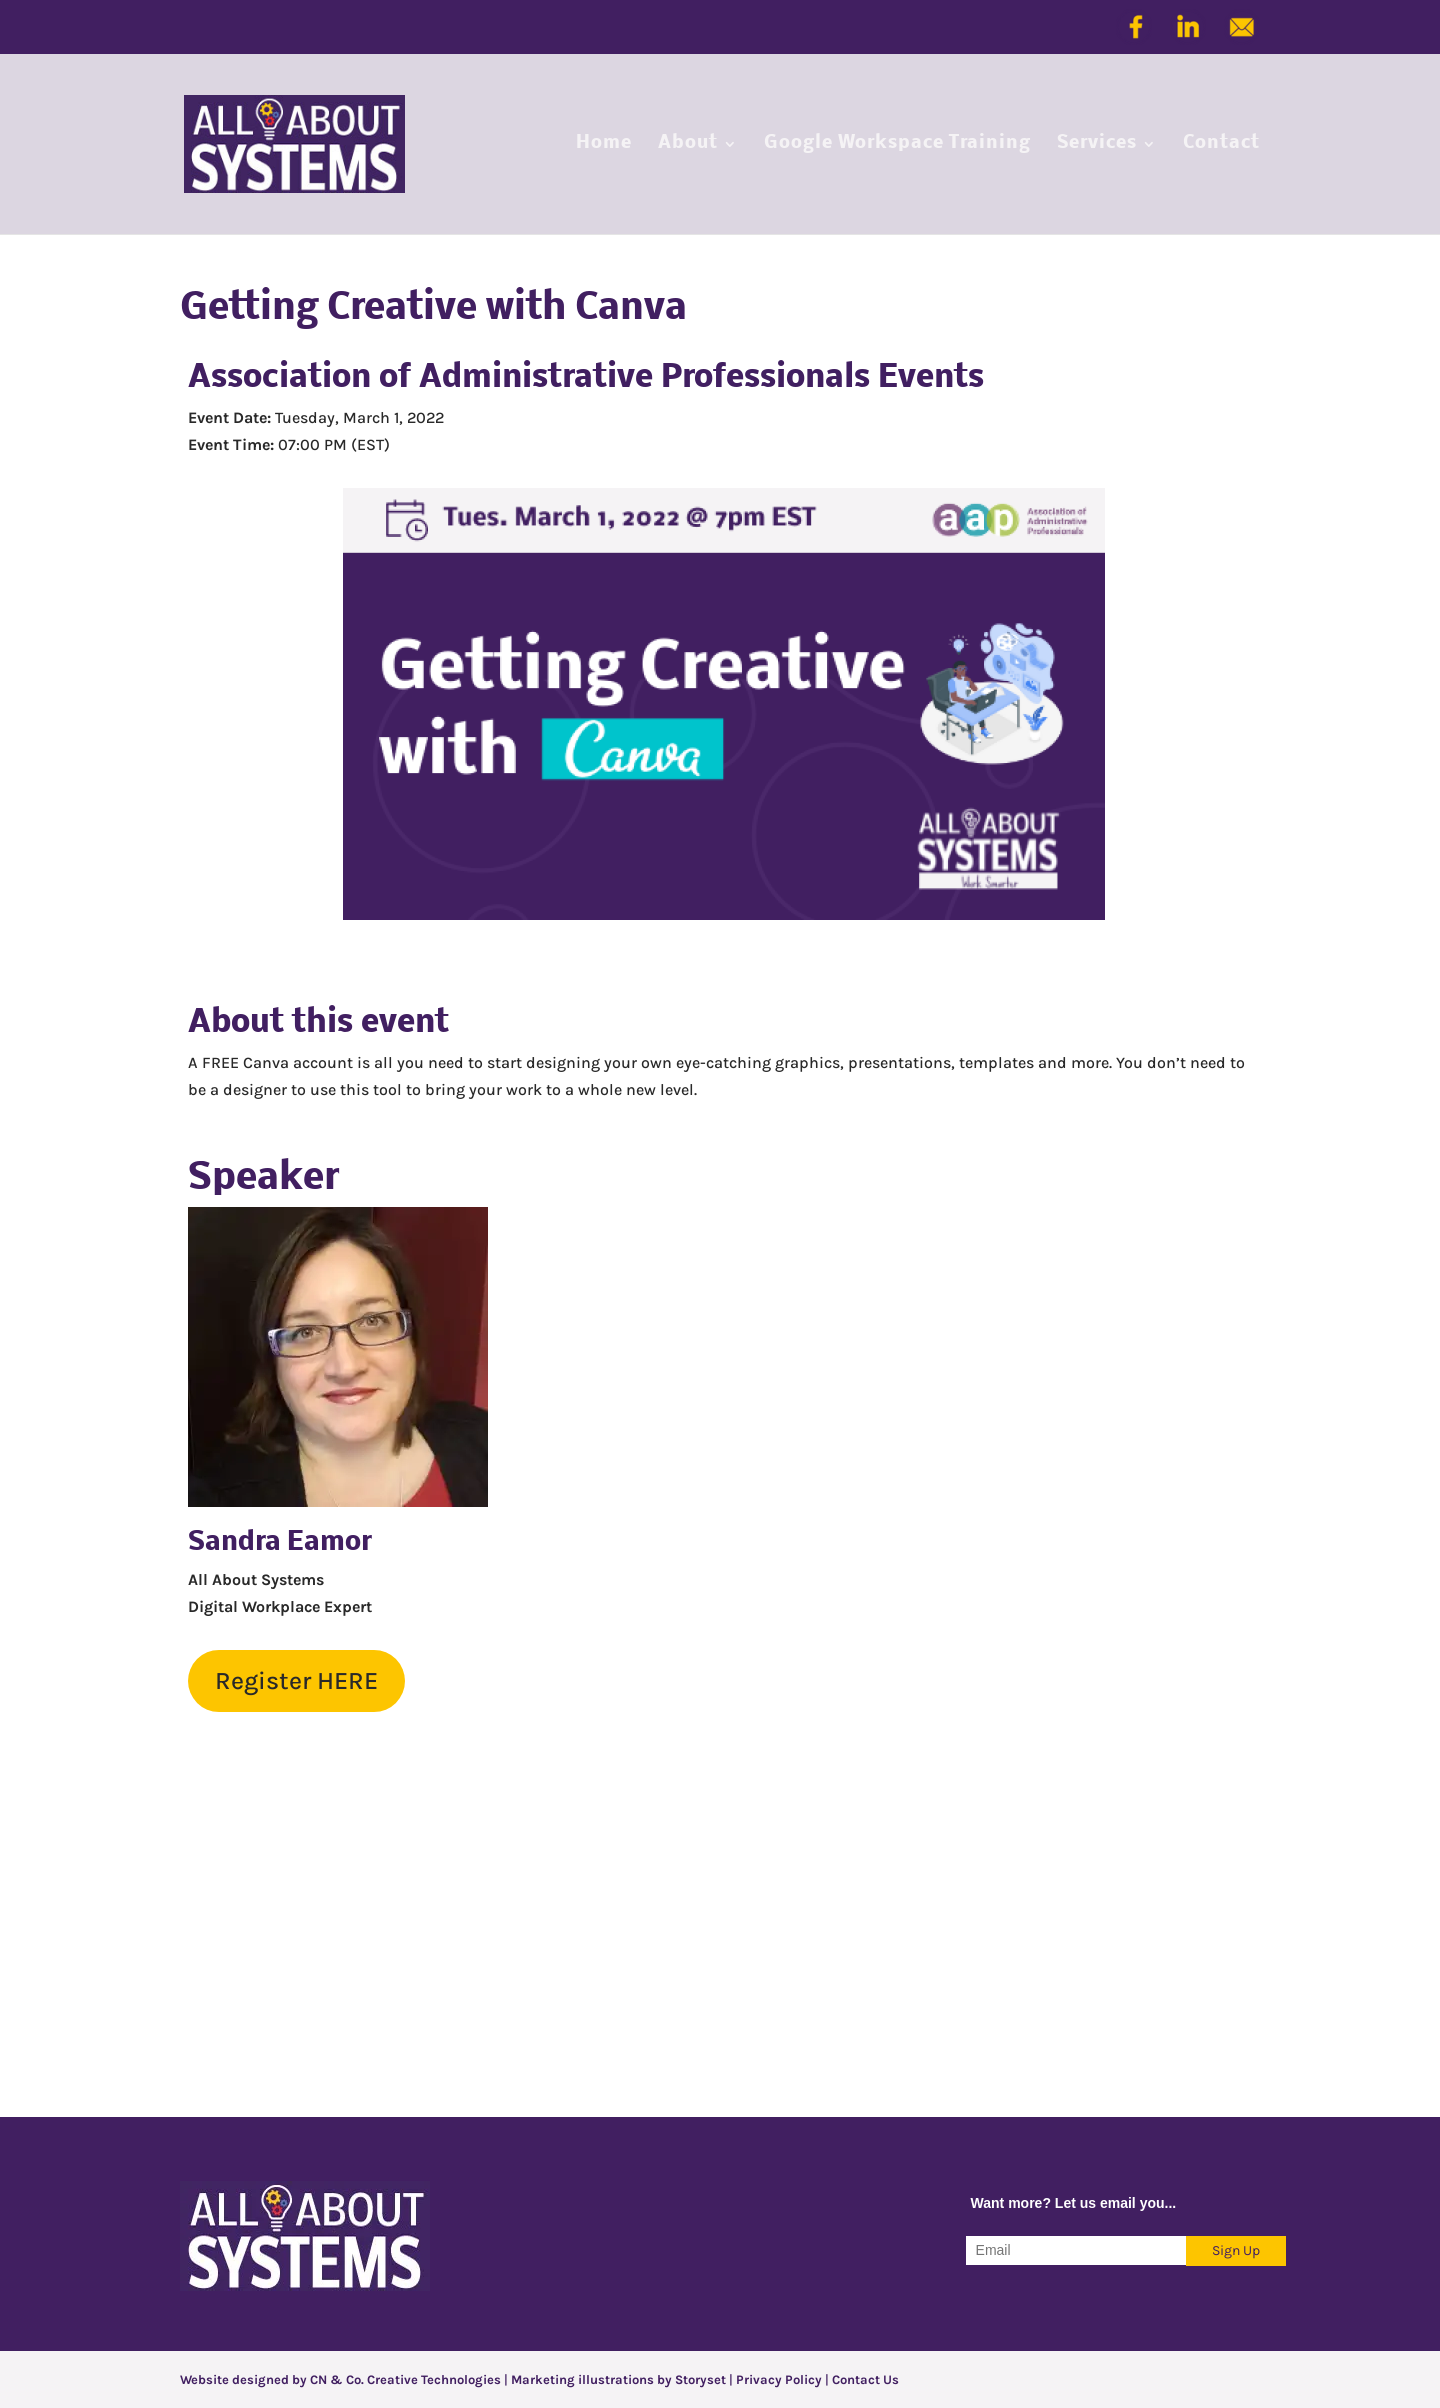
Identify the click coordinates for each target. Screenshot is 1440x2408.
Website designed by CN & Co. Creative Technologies (342, 2379)
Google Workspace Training (897, 145)
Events (931, 378)
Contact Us (865, 2379)
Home (604, 145)
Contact (1221, 145)
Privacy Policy (779, 2379)
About (688, 145)
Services (1097, 145)
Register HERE (296, 1680)
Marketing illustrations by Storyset (618, 2379)
